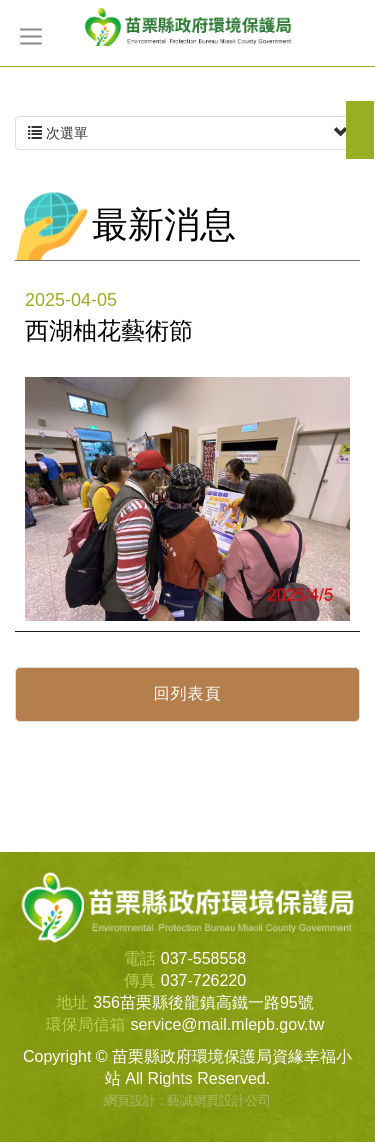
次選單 (187, 133)
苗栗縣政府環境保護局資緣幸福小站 (188, 26)
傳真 (140, 980)
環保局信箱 (86, 1024)
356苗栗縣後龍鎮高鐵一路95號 (203, 1002)
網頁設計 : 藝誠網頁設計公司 (187, 1100)
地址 (72, 1002)
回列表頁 (188, 693)
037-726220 (203, 980)
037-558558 (203, 958)
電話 (140, 958)
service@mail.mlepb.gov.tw (228, 1024)
